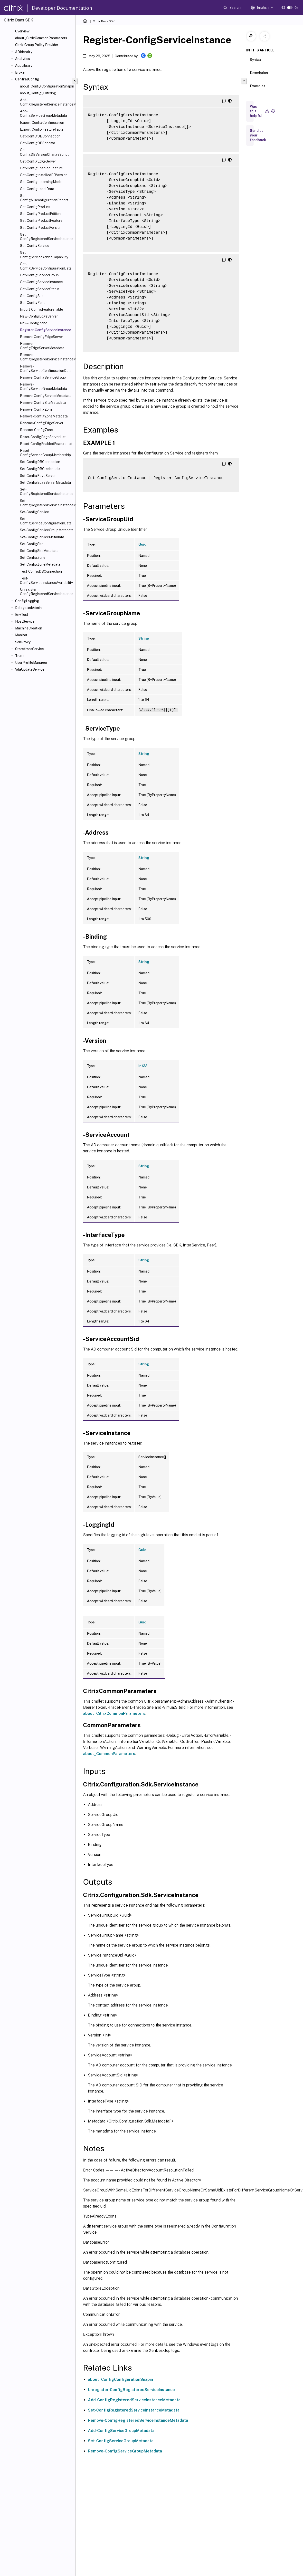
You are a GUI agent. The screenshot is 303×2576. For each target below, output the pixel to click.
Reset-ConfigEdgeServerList (43, 437)
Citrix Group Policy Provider (36, 45)
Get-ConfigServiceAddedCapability (44, 255)
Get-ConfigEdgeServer (38, 161)
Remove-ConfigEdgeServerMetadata (42, 346)
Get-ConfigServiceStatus (39, 289)
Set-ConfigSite (31, 544)
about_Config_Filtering (38, 93)
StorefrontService (29, 649)
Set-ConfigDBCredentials (40, 469)
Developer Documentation (62, 8)
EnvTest (21, 615)
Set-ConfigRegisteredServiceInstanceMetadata (47, 503)
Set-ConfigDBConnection (40, 462)
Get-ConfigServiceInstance (41, 282)
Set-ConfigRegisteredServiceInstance (46, 491)
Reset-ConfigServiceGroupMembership (45, 453)
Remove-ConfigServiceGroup (43, 377)
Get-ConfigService (34, 246)
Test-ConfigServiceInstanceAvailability (46, 580)
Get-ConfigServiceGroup (39, 275)
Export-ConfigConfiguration (42, 123)
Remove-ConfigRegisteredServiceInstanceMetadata (47, 357)
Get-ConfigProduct (35, 207)
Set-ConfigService (34, 512)
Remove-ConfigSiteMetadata (43, 403)
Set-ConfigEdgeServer (38, 476)
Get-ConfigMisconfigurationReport (44, 198)
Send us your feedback (258, 135)
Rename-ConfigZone (36, 430)
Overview (22, 31)
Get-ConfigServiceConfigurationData (46, 266)
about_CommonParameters (109, 1753)
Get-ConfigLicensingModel (41, 182)
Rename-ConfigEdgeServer (41, 423)
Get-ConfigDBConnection (40, 136)
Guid (142, 544)
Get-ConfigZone (33, 303)
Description (259, 75)
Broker (20, 72)
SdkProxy (22, 642)
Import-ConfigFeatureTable (41, 309)
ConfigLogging (27, 601)
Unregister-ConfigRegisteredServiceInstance (46, 592)
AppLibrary (23, 66)
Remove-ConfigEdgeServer (41, 337)
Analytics (22, 59)
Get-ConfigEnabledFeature (41, 168)
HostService (25, 621)
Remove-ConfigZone (36, 409)
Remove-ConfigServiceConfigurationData (46, 368)
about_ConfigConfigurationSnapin (120, 2379)
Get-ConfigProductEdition (40, 214)
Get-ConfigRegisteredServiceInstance (46, 236)
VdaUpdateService (29, 669)
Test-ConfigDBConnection (41, 571)
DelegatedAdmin (28, 608)
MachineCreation (28, 628)
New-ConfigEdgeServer (39, 316)
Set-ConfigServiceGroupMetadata (47, 530)
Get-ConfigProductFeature (41, 220)
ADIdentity (23, 52)
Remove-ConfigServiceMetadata (45, 396)
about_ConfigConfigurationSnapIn (47, 86)
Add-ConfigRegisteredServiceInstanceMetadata (47, 102)
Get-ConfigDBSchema (37, 143)
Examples (257, 88)
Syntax (255, 62)
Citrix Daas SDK (104, 21)
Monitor (21, 635)
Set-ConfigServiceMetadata (42, 537)
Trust (19, 656)
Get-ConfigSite (32, 296)
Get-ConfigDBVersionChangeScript (44, 152)
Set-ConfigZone (32, 558)
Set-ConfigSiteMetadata (39, 551)
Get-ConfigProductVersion (40, 228)
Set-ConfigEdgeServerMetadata (45, 482)
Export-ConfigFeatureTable (42, 129)
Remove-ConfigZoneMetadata (44, 416)
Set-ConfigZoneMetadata (40, 564)
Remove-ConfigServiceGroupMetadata (43, 386)
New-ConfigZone (33, 323)
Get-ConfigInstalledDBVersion (43, 175)
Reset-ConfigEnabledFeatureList (46, 444)
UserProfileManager (31, 663)
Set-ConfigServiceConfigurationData (46, 521)
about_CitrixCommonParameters (41, 38)
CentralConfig (27, 79)
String (143, 638)
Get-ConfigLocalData (37, 189)
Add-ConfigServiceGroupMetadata (43, 113)
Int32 (142, 1066)
